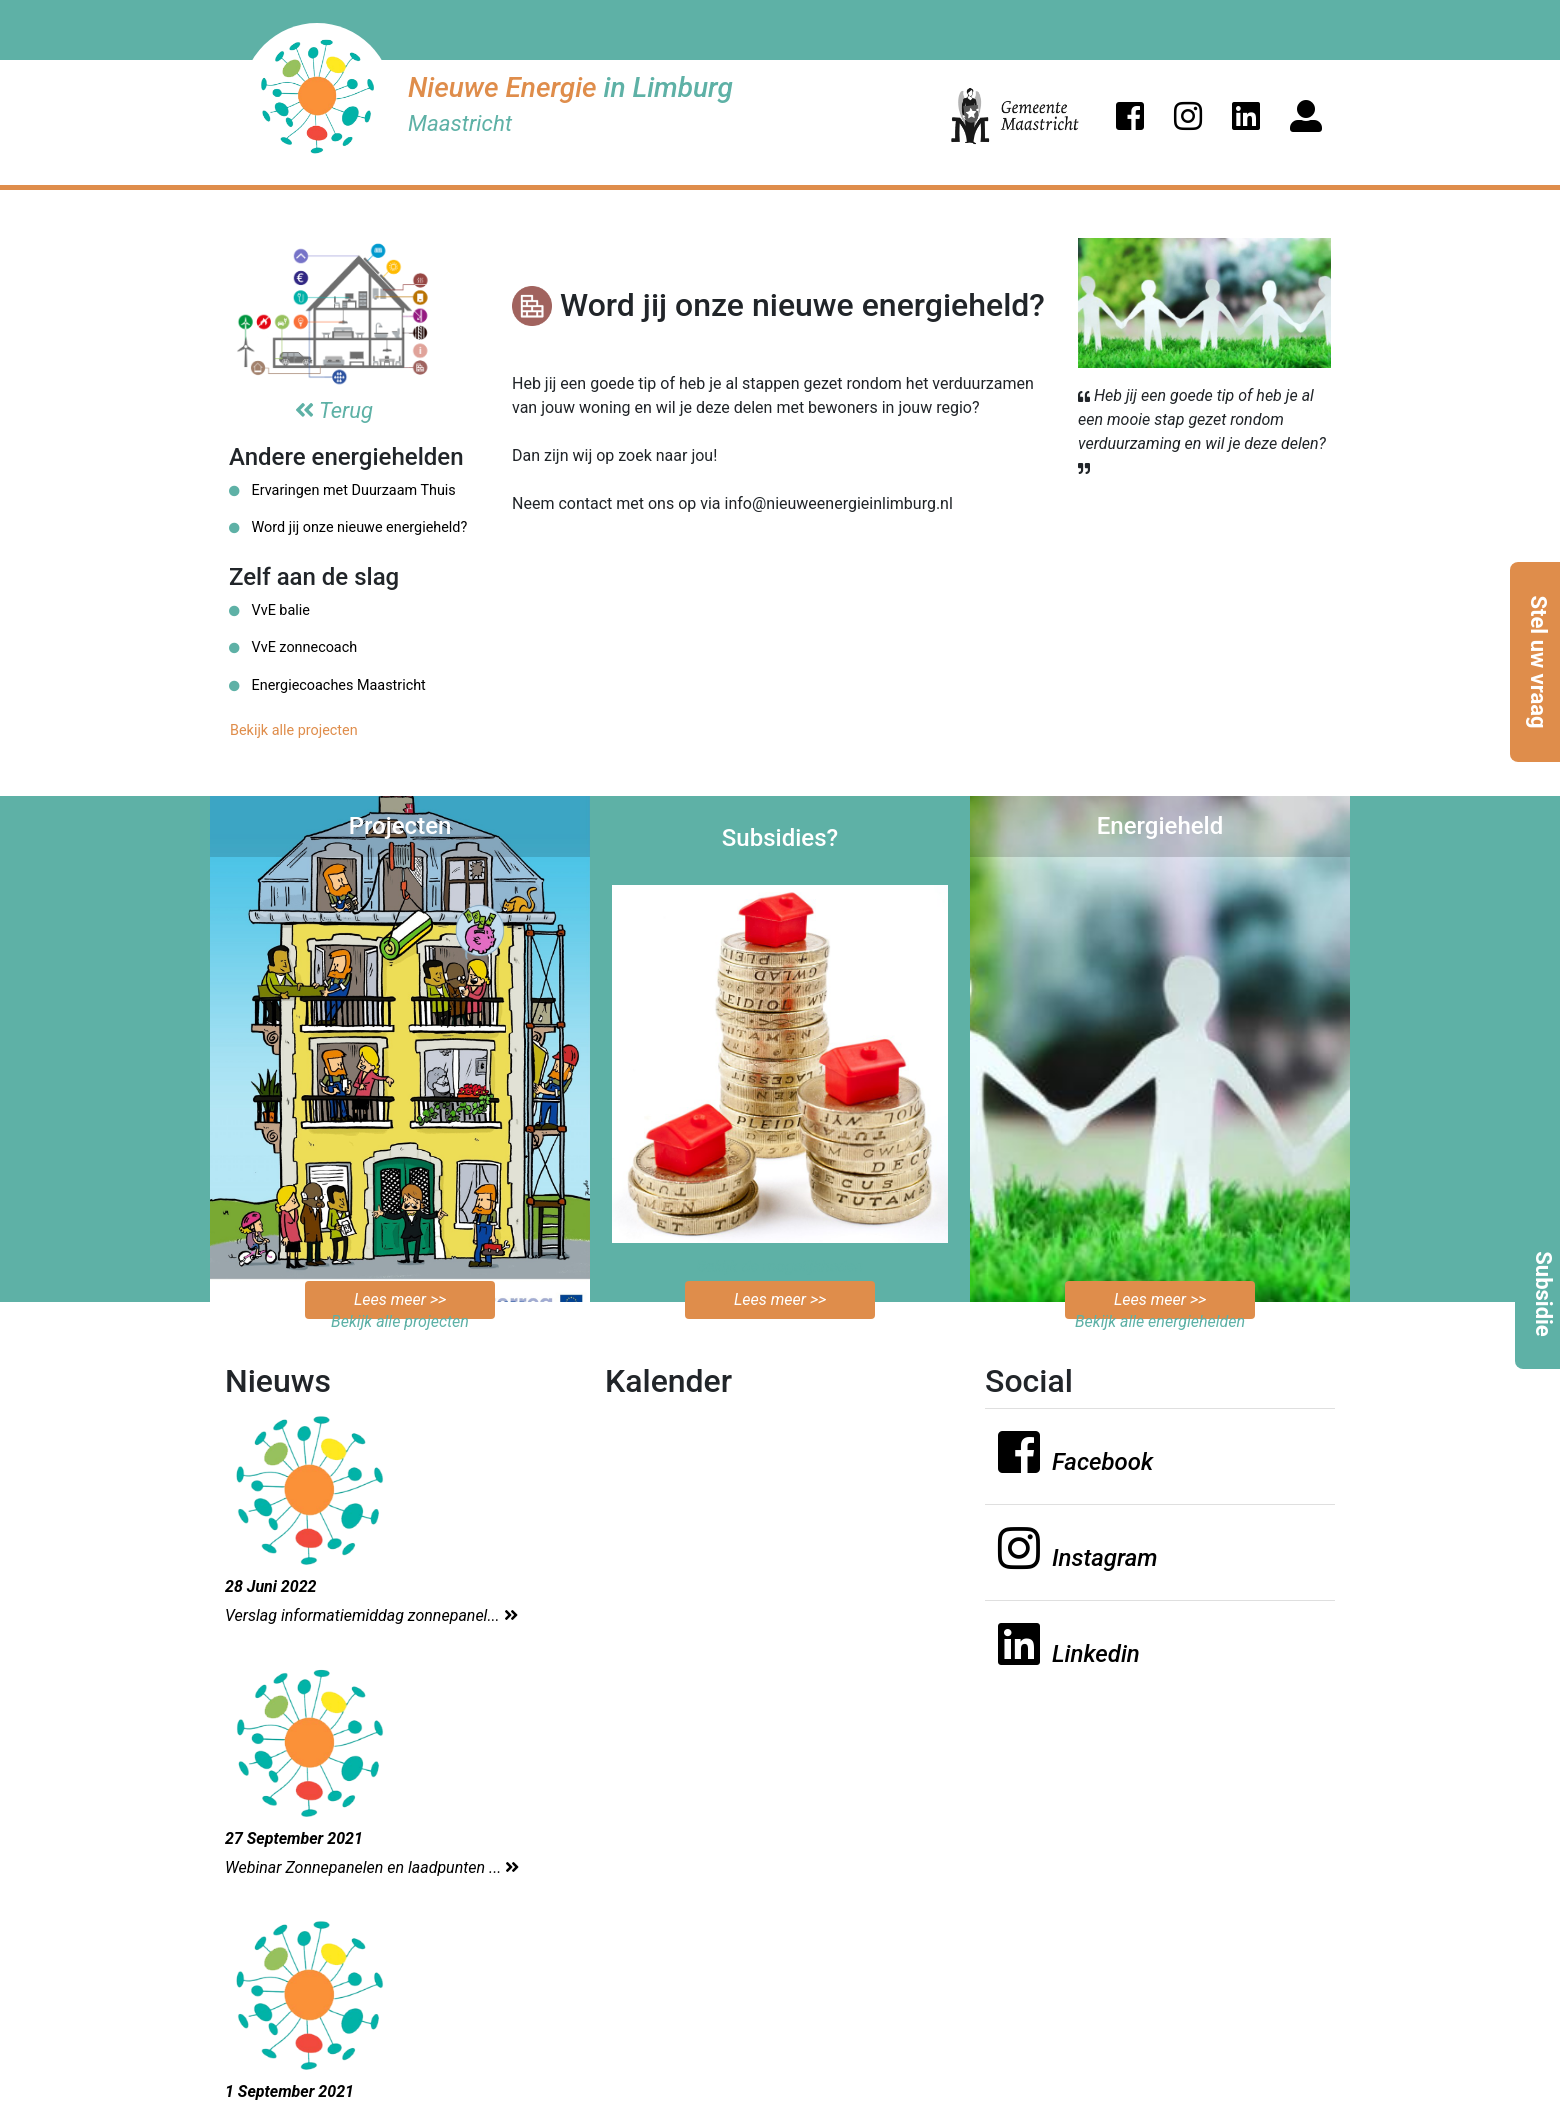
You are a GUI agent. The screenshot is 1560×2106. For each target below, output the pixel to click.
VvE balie (269, 610)
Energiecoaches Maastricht (327, 685)
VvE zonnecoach (293, 647)
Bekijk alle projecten (294, 730)
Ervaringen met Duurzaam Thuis (342, 490)
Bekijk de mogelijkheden (780, 1266)
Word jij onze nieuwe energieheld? (348, 527)
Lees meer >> (400, 1299)
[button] (1130, 116)
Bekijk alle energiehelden (1160, 1321)
